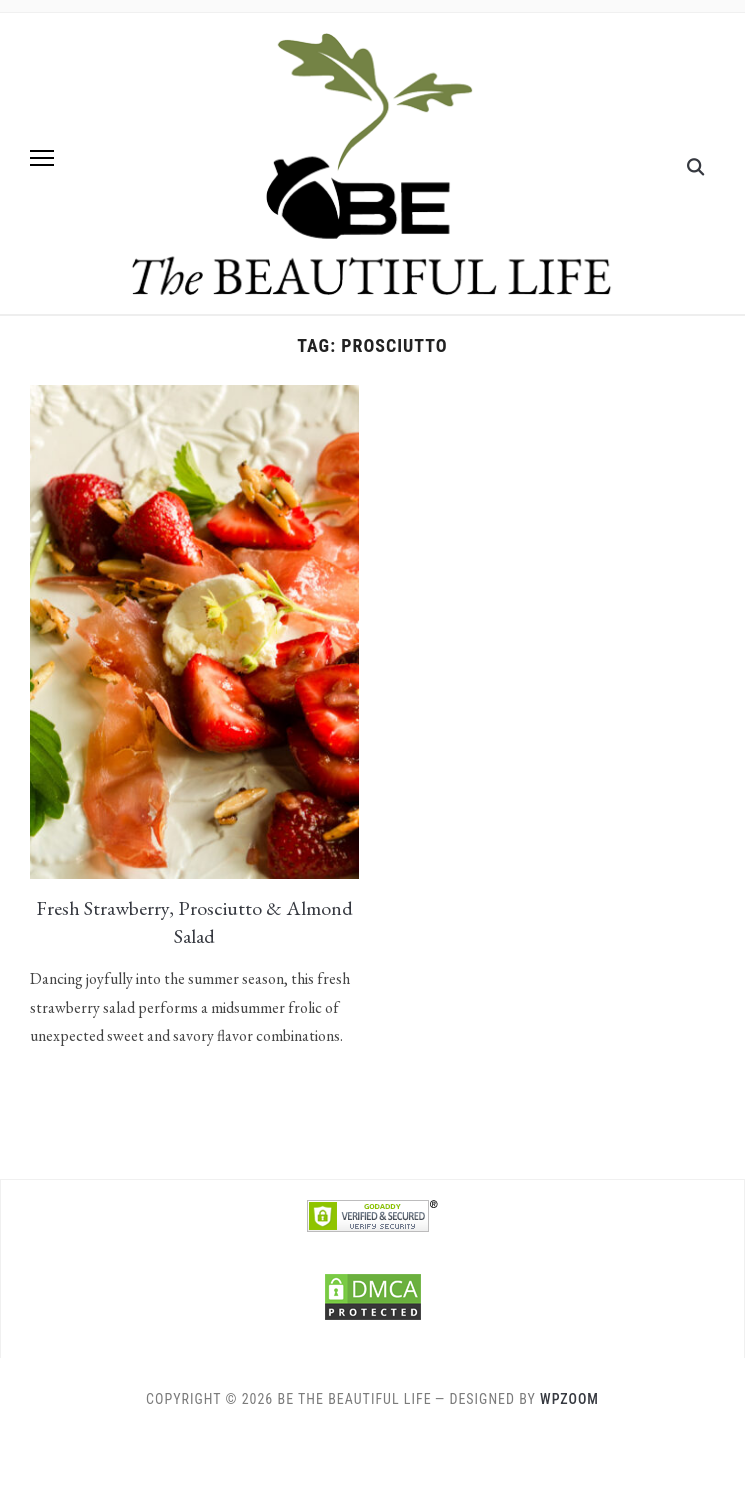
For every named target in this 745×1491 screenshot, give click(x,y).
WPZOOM (569, 1399)
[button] (42, 158)
